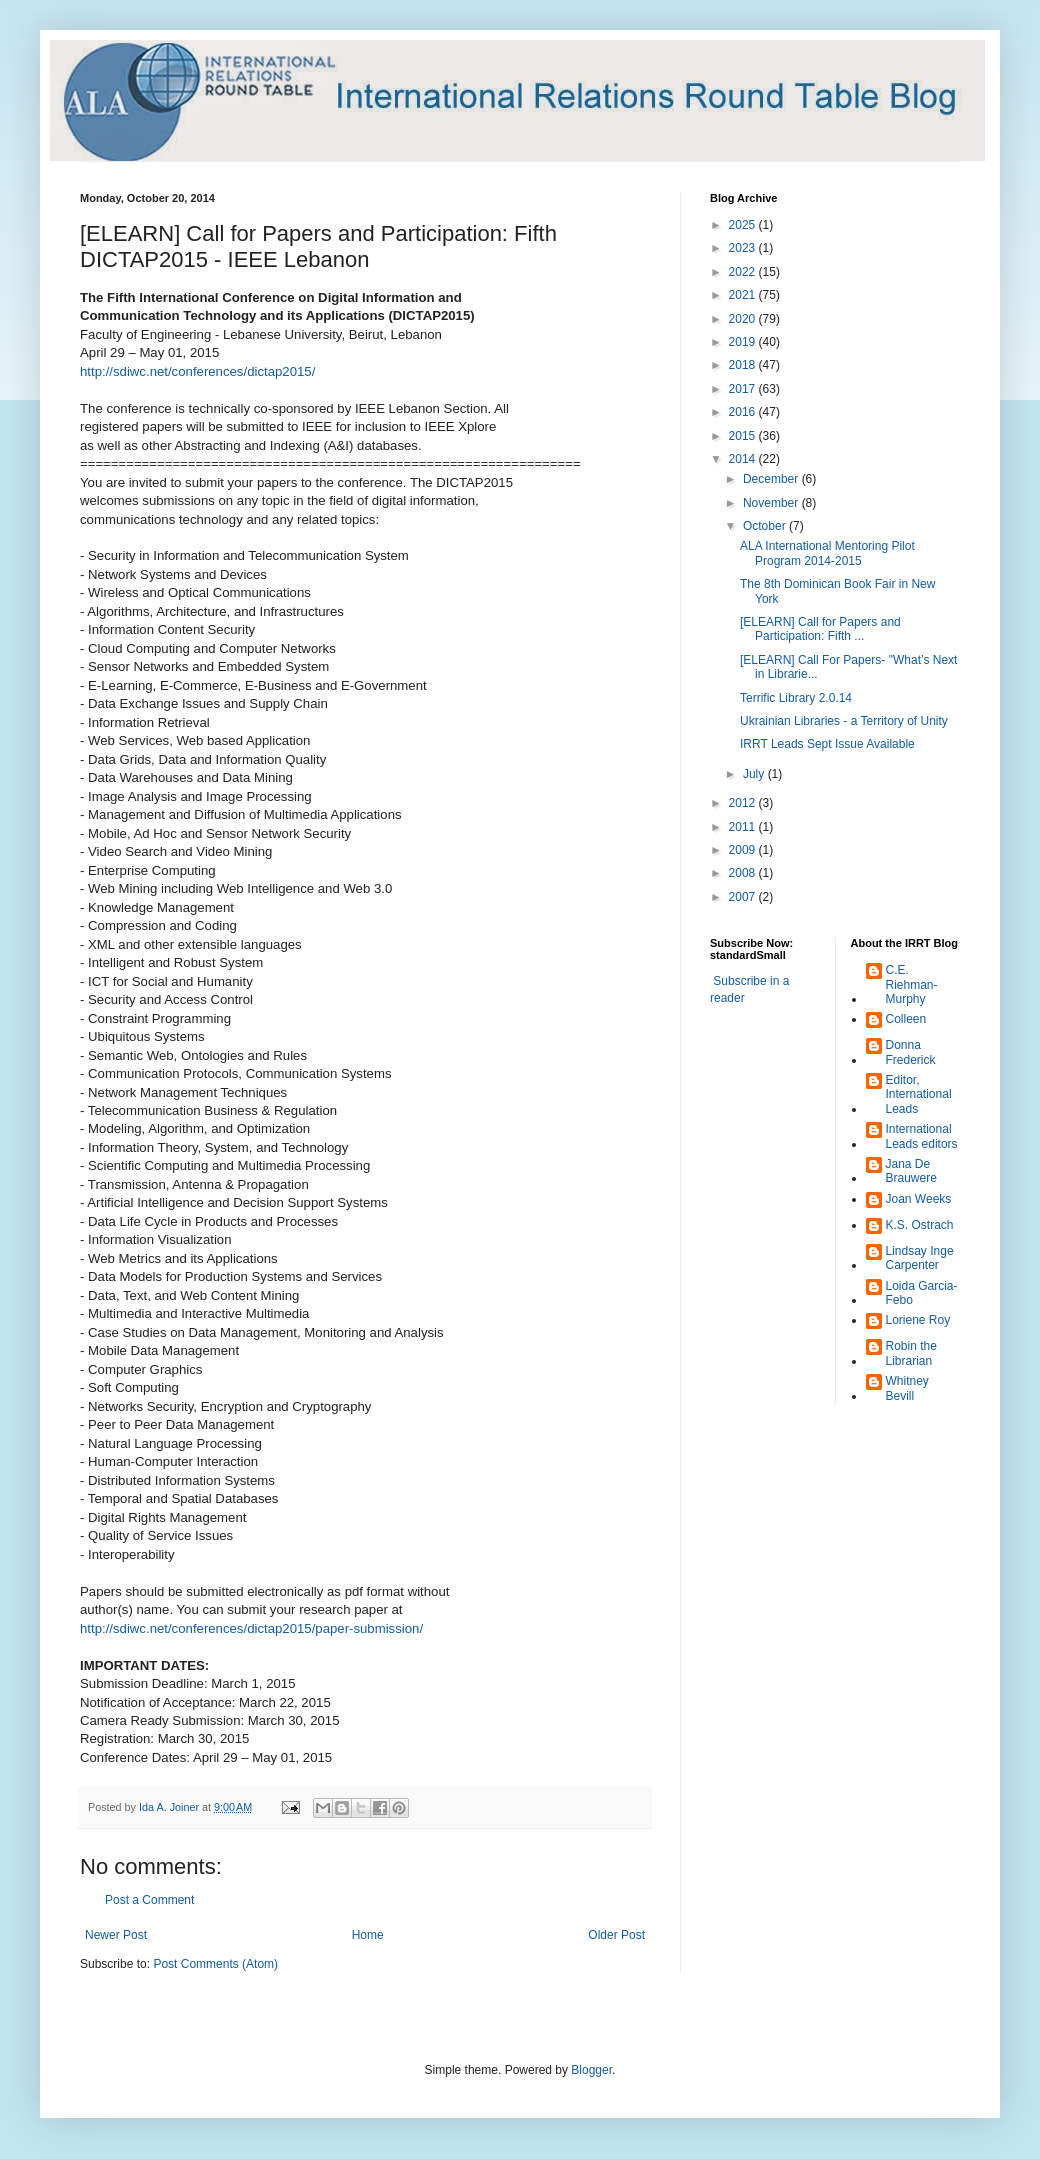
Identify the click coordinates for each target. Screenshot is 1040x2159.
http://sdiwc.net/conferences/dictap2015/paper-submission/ (251, 1628)
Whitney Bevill (907, 1388)
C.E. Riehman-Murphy (912, 984)
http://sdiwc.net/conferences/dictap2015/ (197, 371)
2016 (744, 412)
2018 (744, 365)
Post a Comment (149, 1900)
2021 (744, 295)
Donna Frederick (911, 1052)
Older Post (616, 1935)
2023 (744, 248)
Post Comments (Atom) (215, 1964)
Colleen (906, 1019)
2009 (744, 850)
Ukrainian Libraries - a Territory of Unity (844, 721)
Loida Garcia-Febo (922, 1293)
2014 (744, 459)
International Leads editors (922, 1136)
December (772, 479)
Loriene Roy (918, 1320)
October (766, 526)
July (755, 774)
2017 (744, 389)
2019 (744, 342)
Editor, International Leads (919, 1094)
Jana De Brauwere (911, 1171)
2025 (744, 225)
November (772, 503)
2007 (744, 897)
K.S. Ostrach (920, 1225)
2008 (744, 873)
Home (368, 1935)
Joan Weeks (919, 1199)
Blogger (591, 2070)
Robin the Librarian (911, 1353)
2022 (744, 272)
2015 (744, 436)
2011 (744, 827)
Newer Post (116, 1935)
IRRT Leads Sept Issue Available (827, 744)
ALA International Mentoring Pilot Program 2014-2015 (827, 553)
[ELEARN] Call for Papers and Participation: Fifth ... (820, 629)
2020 (744, 319)
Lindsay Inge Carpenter (920, 1258)
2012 (744, 803)
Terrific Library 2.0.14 (796, 698)
